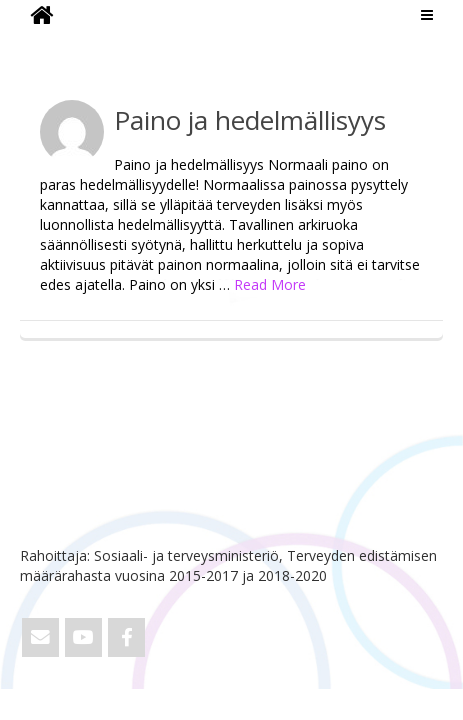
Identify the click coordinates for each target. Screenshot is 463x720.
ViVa (53, 45)
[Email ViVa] (40, 637)
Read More (270, 284)
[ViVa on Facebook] (126, 637)
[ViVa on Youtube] (83, 637)
